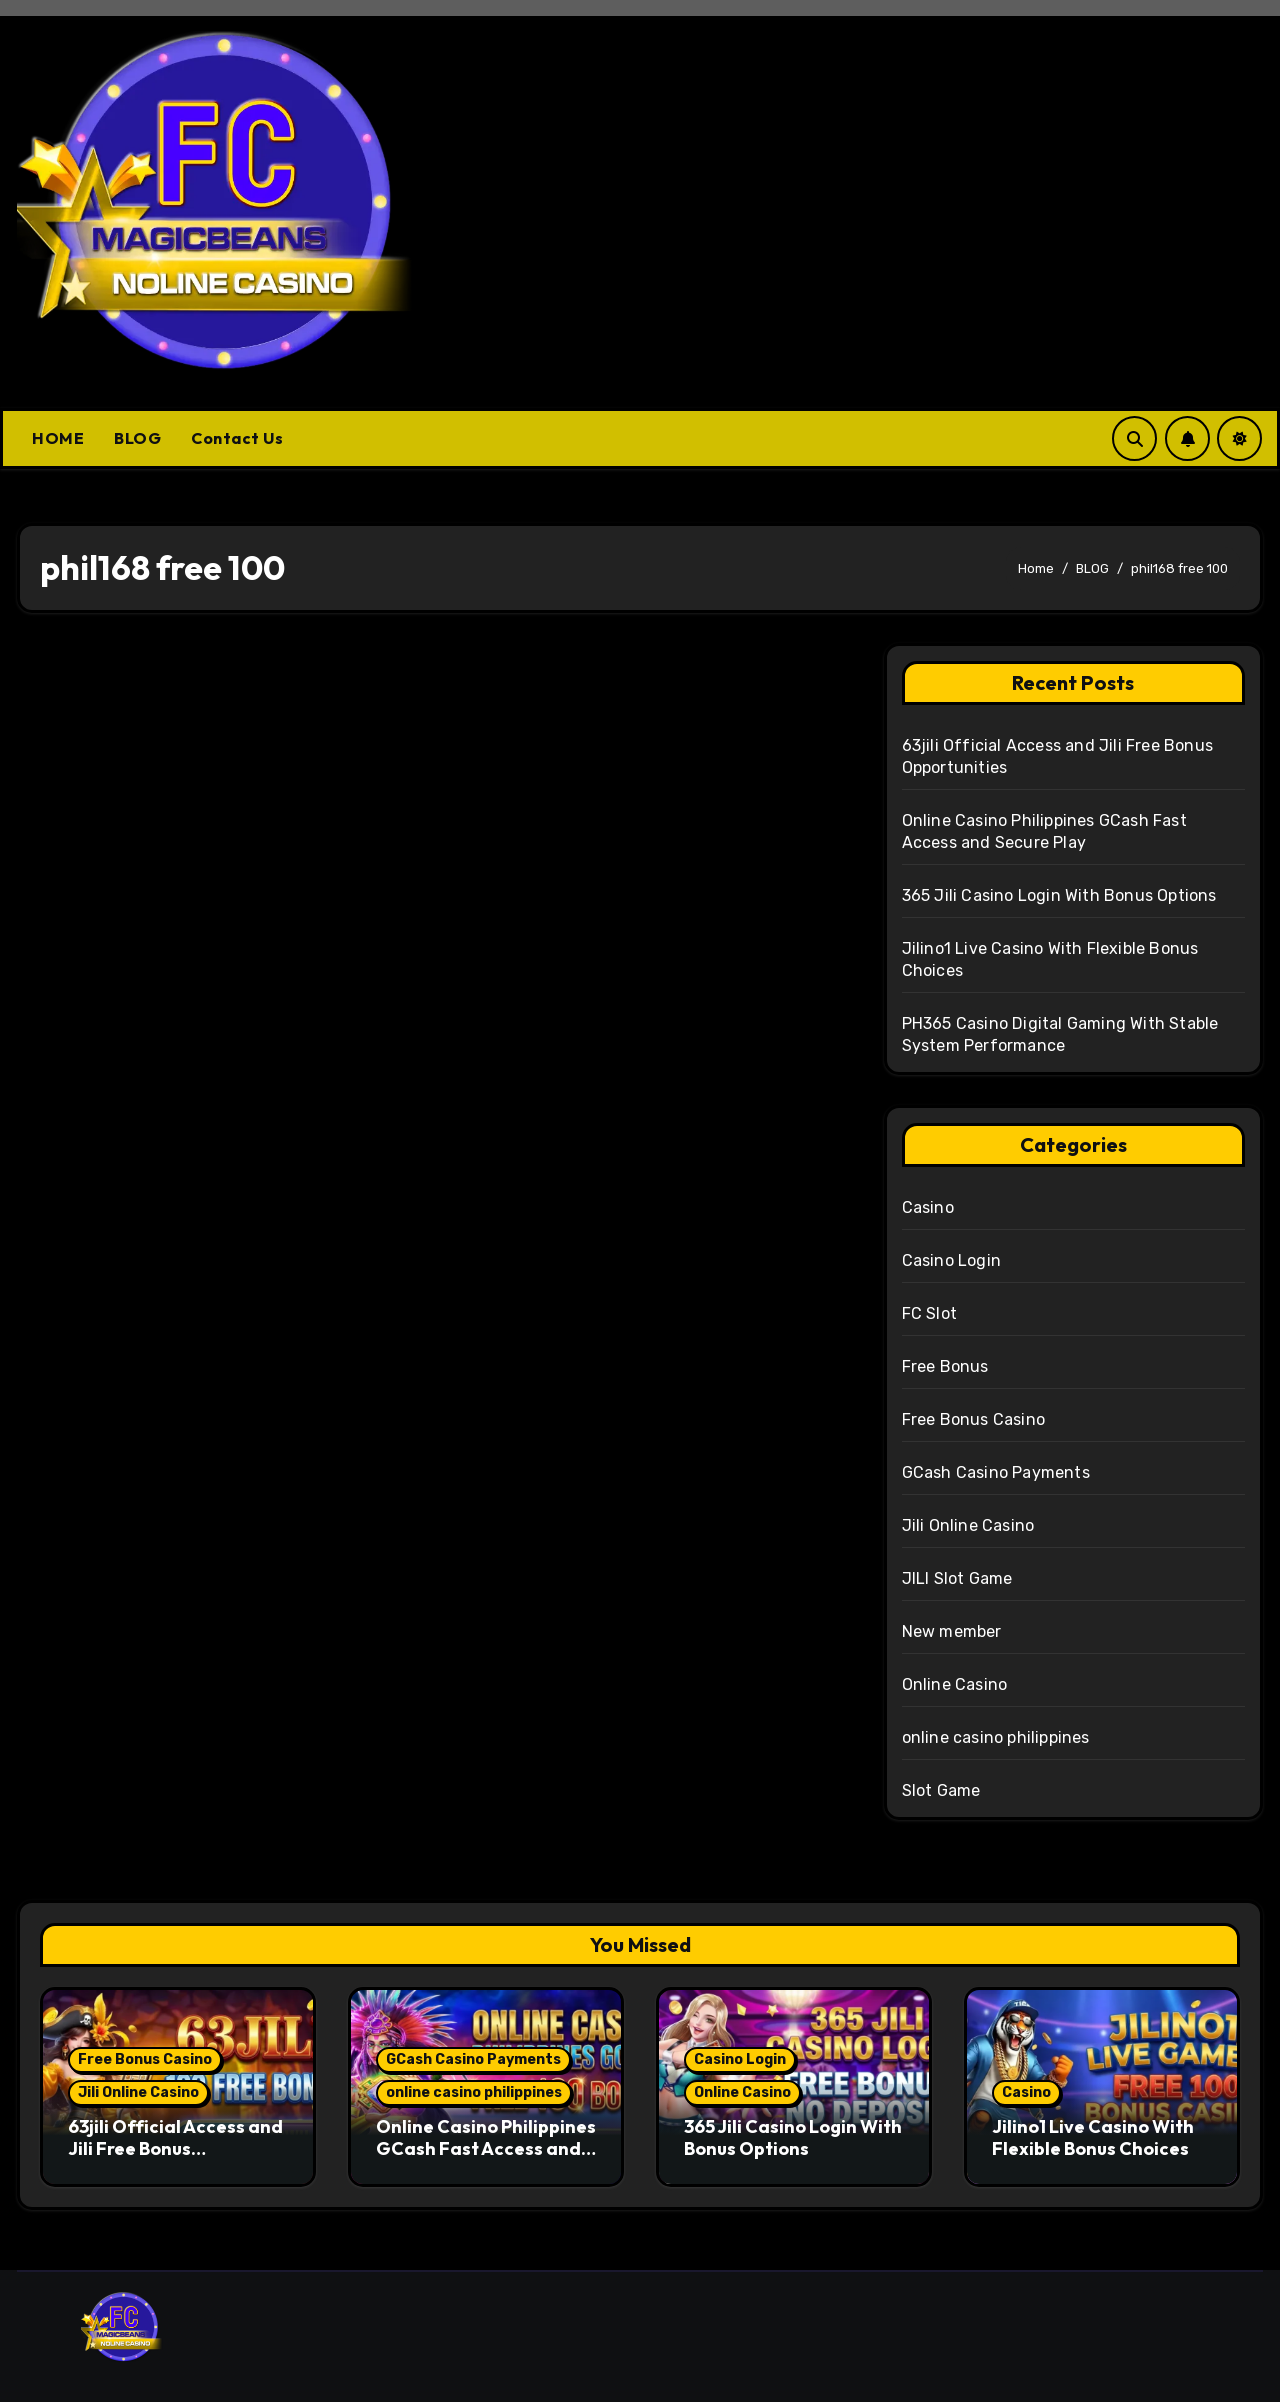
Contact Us (237, 438)
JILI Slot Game (957, 1578)
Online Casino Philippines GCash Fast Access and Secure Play (486, 2148)
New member (952, 1631)
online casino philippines (996, 1737)
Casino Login (951, 1260)
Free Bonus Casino (973, 1419)
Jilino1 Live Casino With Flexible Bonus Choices (1093, 2137)
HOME (58, 438)
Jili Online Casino (968, 1525)
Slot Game (941, 1790)
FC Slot (929, 1313)
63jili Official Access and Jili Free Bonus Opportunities (175, 2148)
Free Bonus (945, 1366)
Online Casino (955, 1684)
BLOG (137, 438)
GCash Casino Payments (996, 1472)
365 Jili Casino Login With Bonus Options (1059, 895)
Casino (928, 1207)
